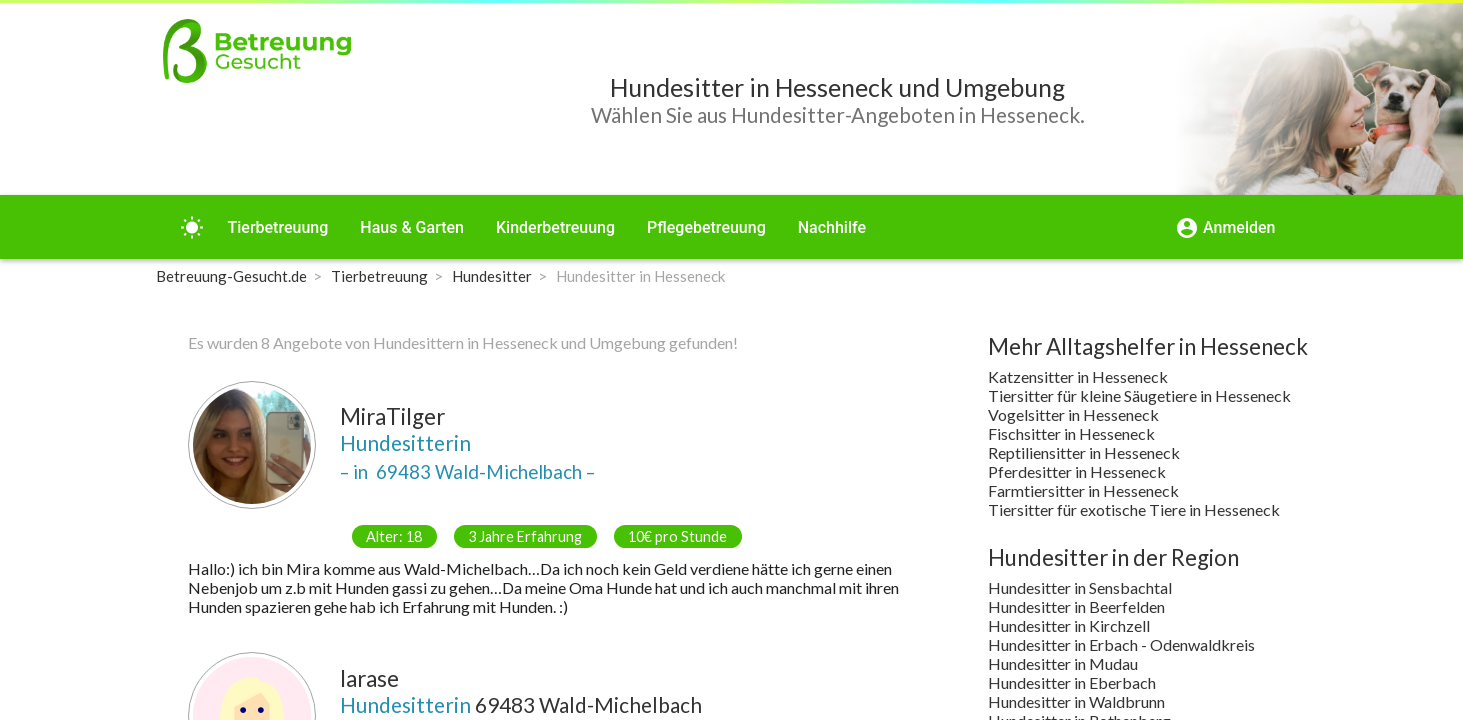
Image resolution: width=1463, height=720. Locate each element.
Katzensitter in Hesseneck (1078, 376)
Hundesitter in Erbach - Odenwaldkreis (1121, 644)
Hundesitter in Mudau (1063, 663)
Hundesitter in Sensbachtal (1080, 587)
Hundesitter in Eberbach (1072, 682)
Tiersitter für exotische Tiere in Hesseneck (1134, 509)
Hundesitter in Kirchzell (1069, 625)
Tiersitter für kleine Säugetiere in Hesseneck (1139, 395)
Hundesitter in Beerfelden (1076, 606)
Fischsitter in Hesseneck (1071, 433)
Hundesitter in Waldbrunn (1076, 701)
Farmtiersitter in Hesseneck (1083, 490)
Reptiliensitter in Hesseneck (1084, 452)
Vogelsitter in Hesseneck (1073, 414)
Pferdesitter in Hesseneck (1077, 471)
